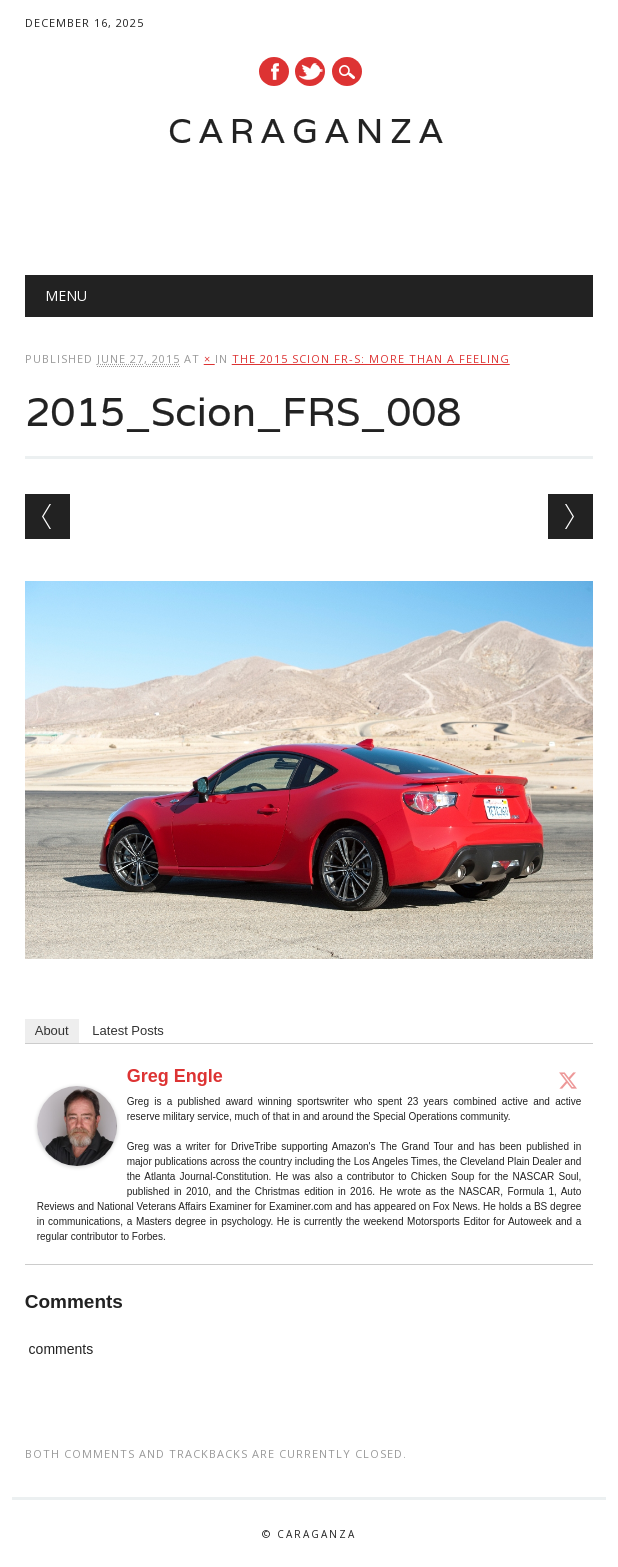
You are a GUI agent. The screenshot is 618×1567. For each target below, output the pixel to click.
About (52, 1030)
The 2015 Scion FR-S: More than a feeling (371, 358)
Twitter (310, 71)
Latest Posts (128, 1030)
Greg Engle (175, 1076)
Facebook (274, 71)
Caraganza (309, 130)
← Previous (47, 516)
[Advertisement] (289, 201)
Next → (570, 516)
